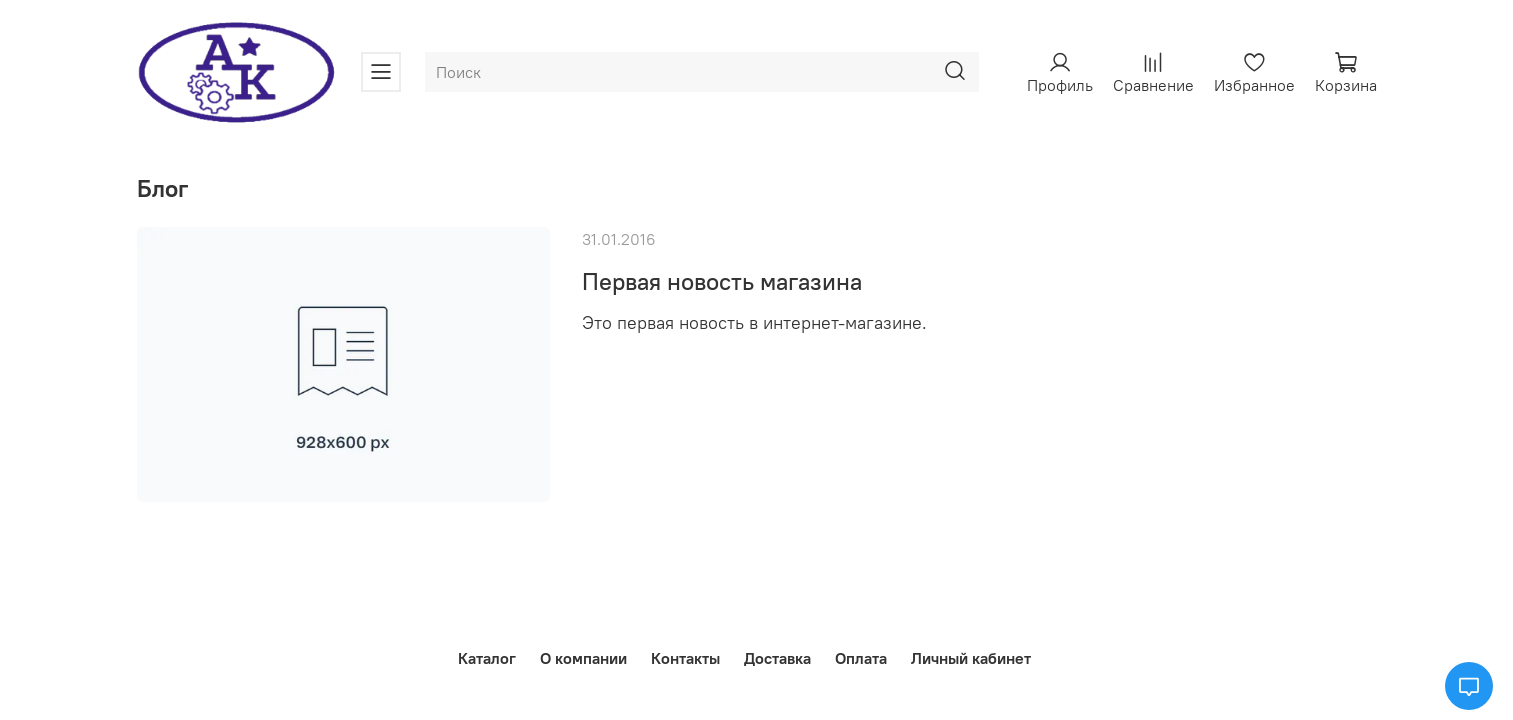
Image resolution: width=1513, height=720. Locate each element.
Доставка (777, 658)
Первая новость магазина (722, 281)
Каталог (487, 658)
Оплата (861, 658)
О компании (583, 658)
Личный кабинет (971, 658)
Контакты (685, 658)
